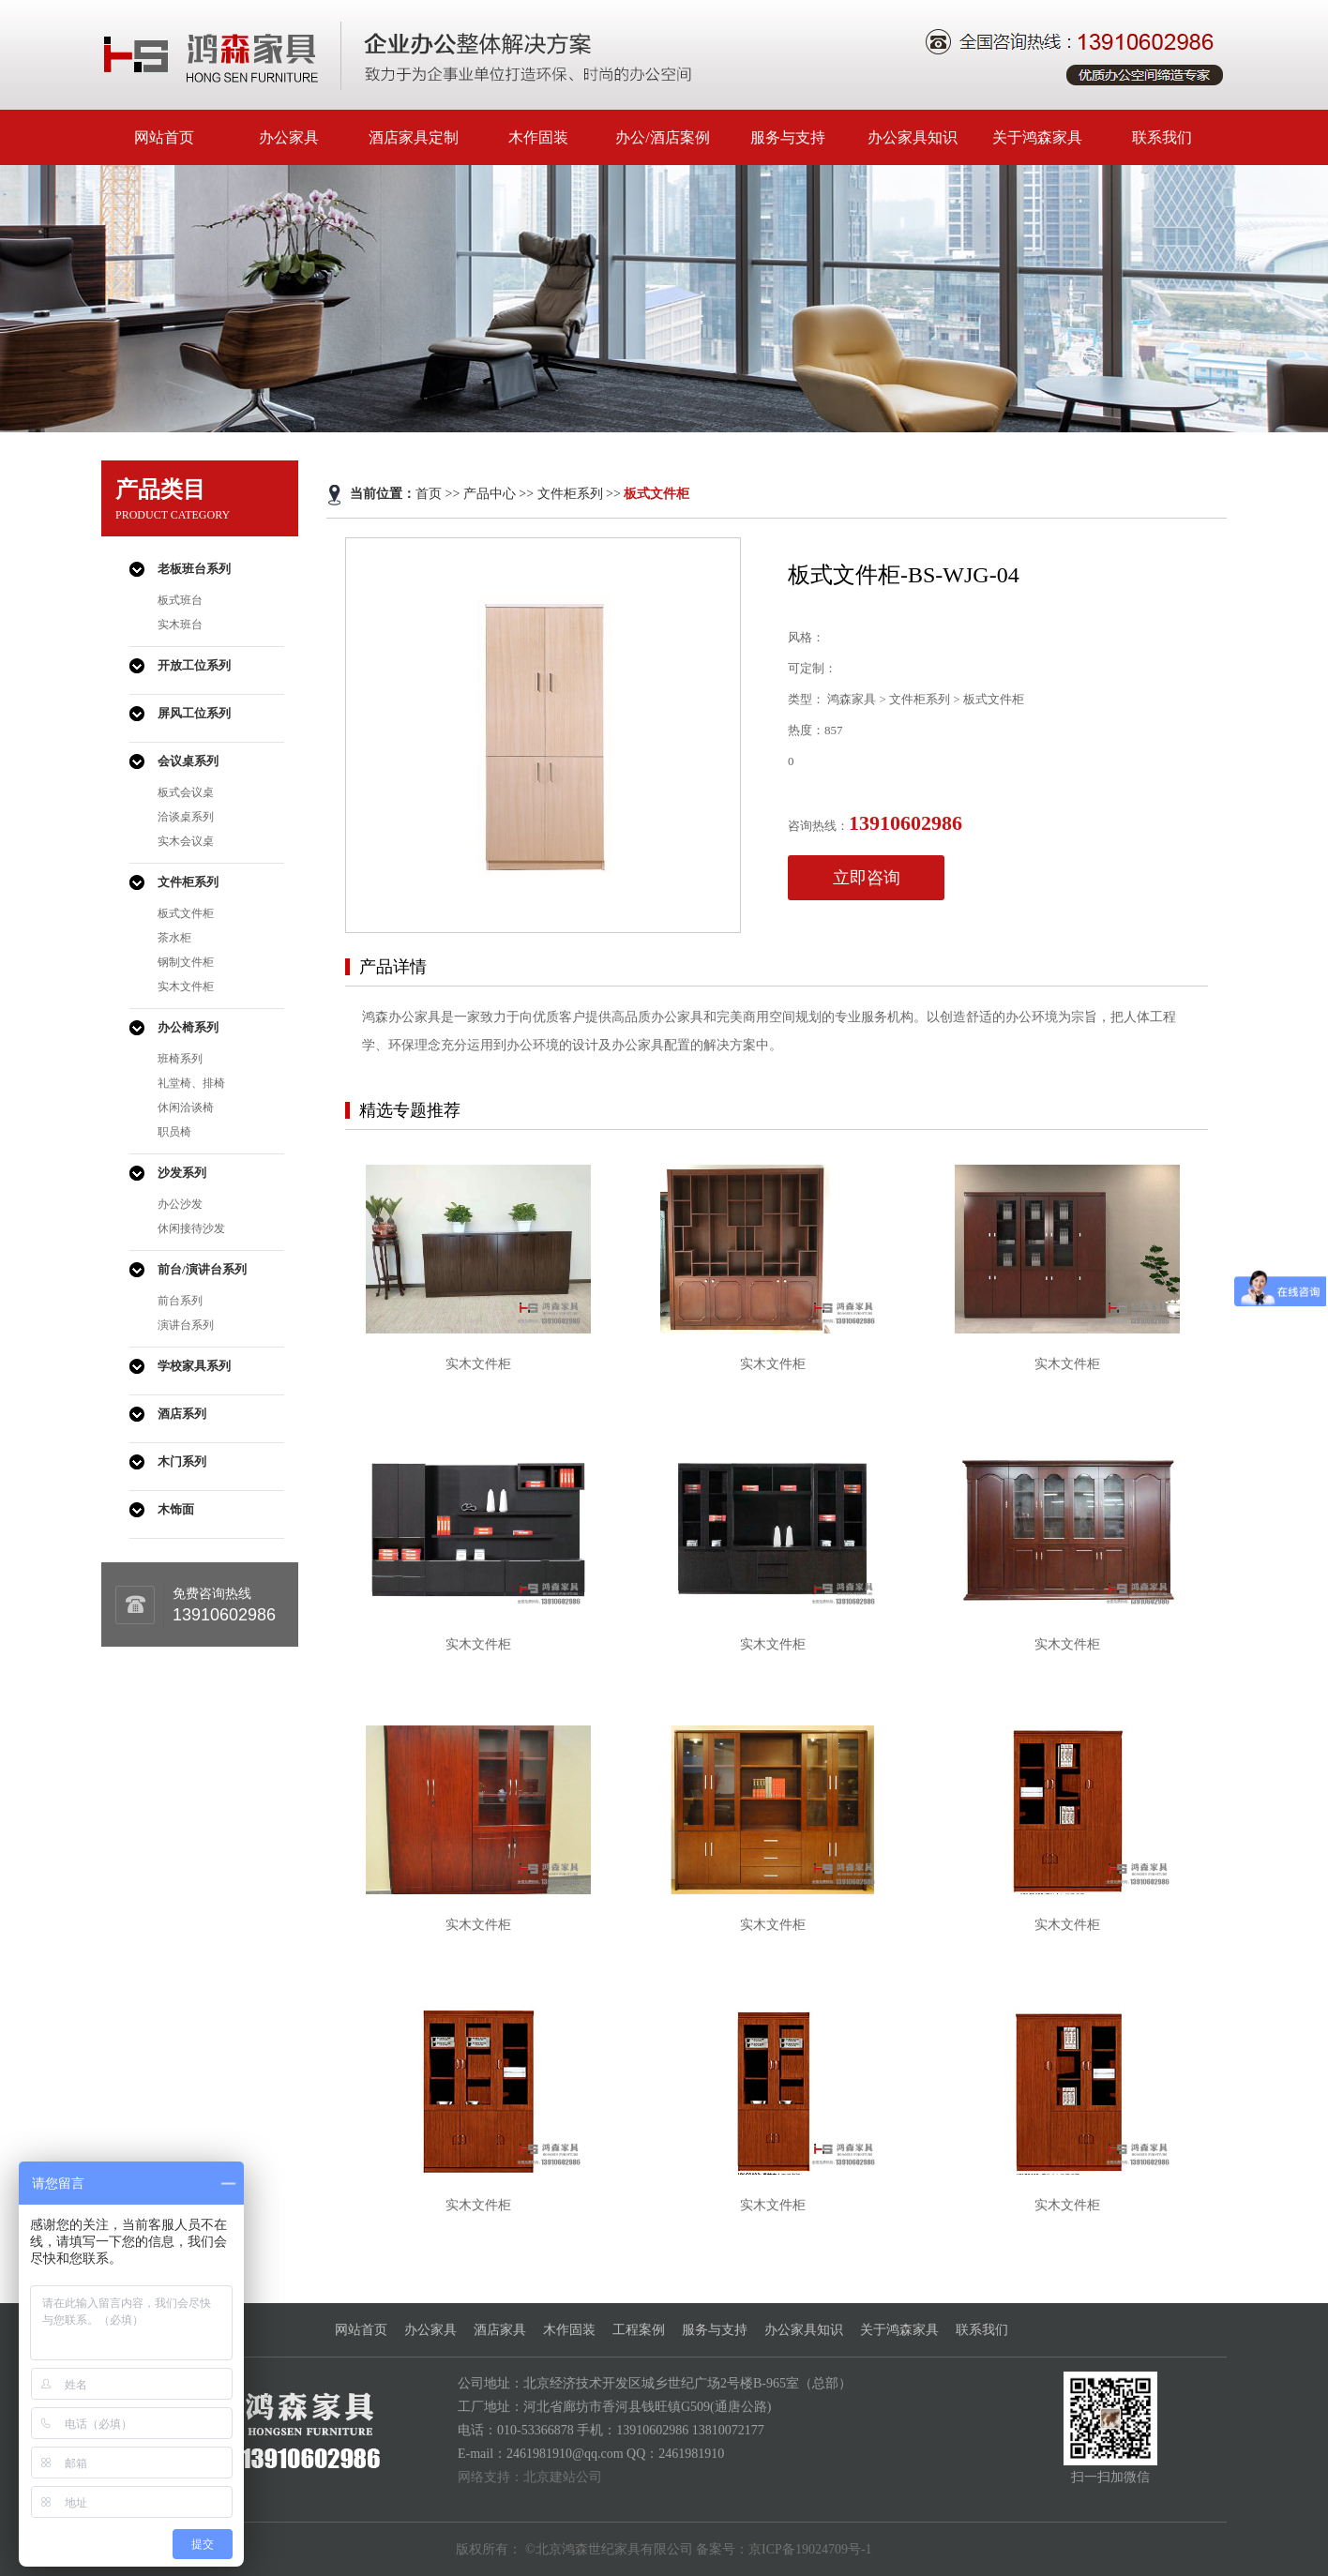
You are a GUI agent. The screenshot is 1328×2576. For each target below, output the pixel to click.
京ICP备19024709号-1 (809, 2549)
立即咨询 (866, 877)
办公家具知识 (913, 137)
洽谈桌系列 (186, 816)
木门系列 (182, 1461)
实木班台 (180, 624)
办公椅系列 (188, 1027)
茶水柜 (174, 937)
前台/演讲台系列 (202, 1269)
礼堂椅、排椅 (191, 1083)
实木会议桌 (186, 841)
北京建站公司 (562, 2477)
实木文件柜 (186, 986)
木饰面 (176, 1509)
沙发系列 (182, 1173)
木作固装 (538, 137)
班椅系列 (180, 1058)
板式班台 (180, 600)
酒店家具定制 (414, 137)
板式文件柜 (186, 913)
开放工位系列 (194, 665)
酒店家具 (500, 2330)
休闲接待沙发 (191, 1228)
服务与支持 (787, 137)
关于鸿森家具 (1037, 137)
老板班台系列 (194, 569)
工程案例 (638, 2330)
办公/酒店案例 (662, 137)
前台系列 (180, 1300)
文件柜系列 (188, 882)
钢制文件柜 (186, 962)
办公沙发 (180, 1204)
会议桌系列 (188, 761)
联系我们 (1162, 137)
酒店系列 (182, 1414)
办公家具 (289, 137)
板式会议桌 (186, 792)
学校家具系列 (194, 1366)
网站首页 (164, 137)
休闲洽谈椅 (186, 1107)
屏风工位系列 (194, 713)
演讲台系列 (186, 1325)
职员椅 (174, 1131)
